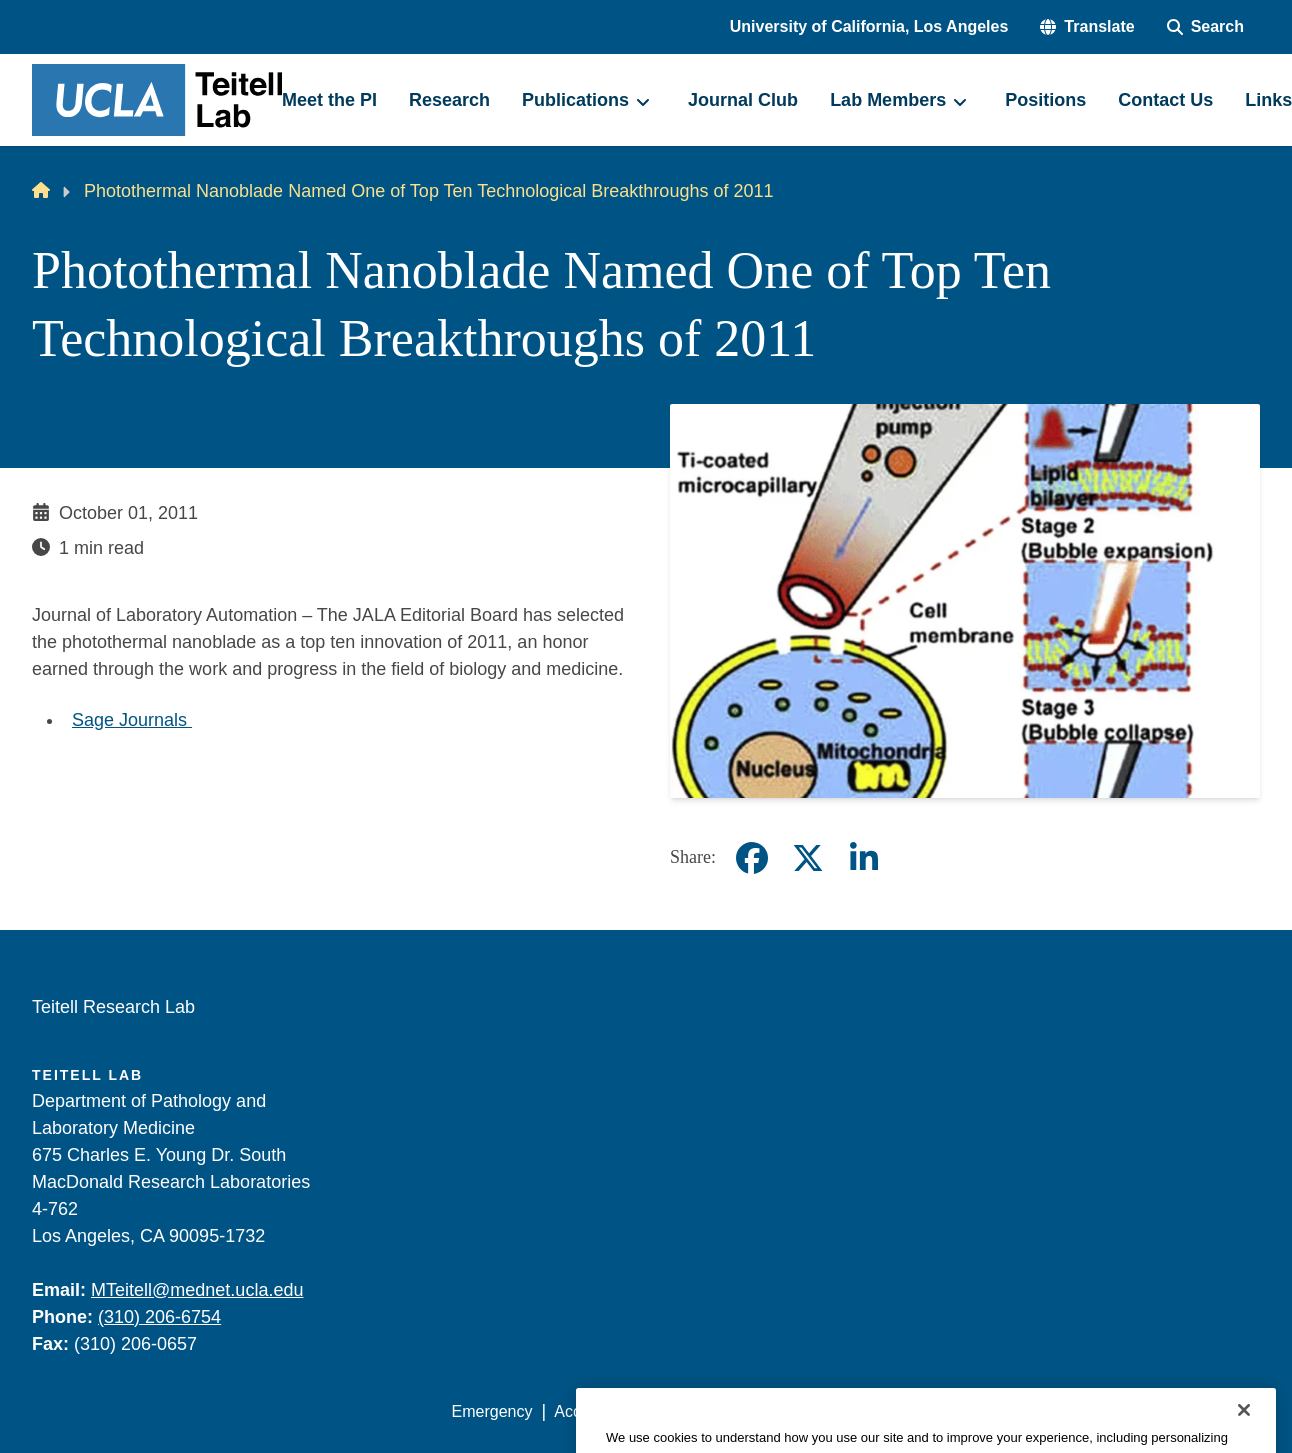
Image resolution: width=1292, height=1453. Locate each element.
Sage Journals (132, 720)
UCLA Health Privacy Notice (930, 1411)
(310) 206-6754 (159, 1317)
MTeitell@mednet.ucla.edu (197, 1290)
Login (1070, 1411)
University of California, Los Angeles (869, 26)
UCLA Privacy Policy (736, 1411)
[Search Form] (1205, 27)
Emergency (492, 1411)
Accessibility (597, 1411)
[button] (1087, 27)
